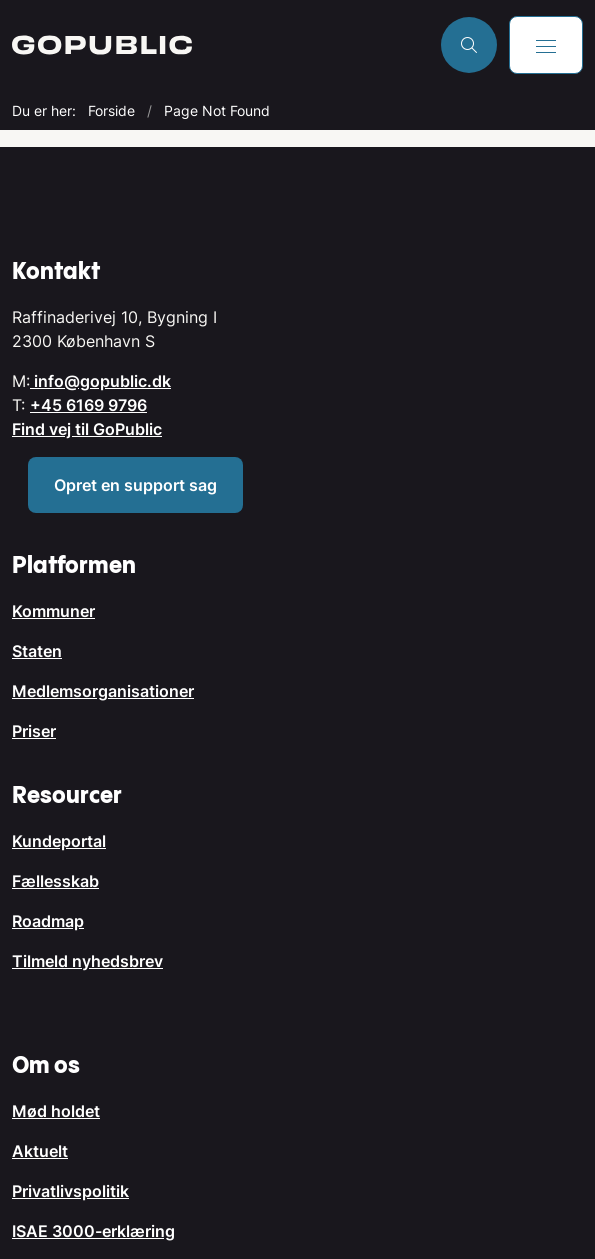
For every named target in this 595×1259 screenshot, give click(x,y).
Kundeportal (59, 841)
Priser (34, 731)
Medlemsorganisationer (103, 691)
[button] (546, 45)
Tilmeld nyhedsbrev (87, 961)
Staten (37, 651)
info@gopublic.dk (100, 381)
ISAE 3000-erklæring (93, 1231)
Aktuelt (40, 1151)
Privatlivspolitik (70, 1191)
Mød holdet (56, 1111)
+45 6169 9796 (88, 405)
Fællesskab (55, 881)
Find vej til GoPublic (87, 429)
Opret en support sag (135, 485)
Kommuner (53, 611)
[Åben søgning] (469, 45)
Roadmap (48, 921)
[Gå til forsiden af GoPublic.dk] (220, 45)
